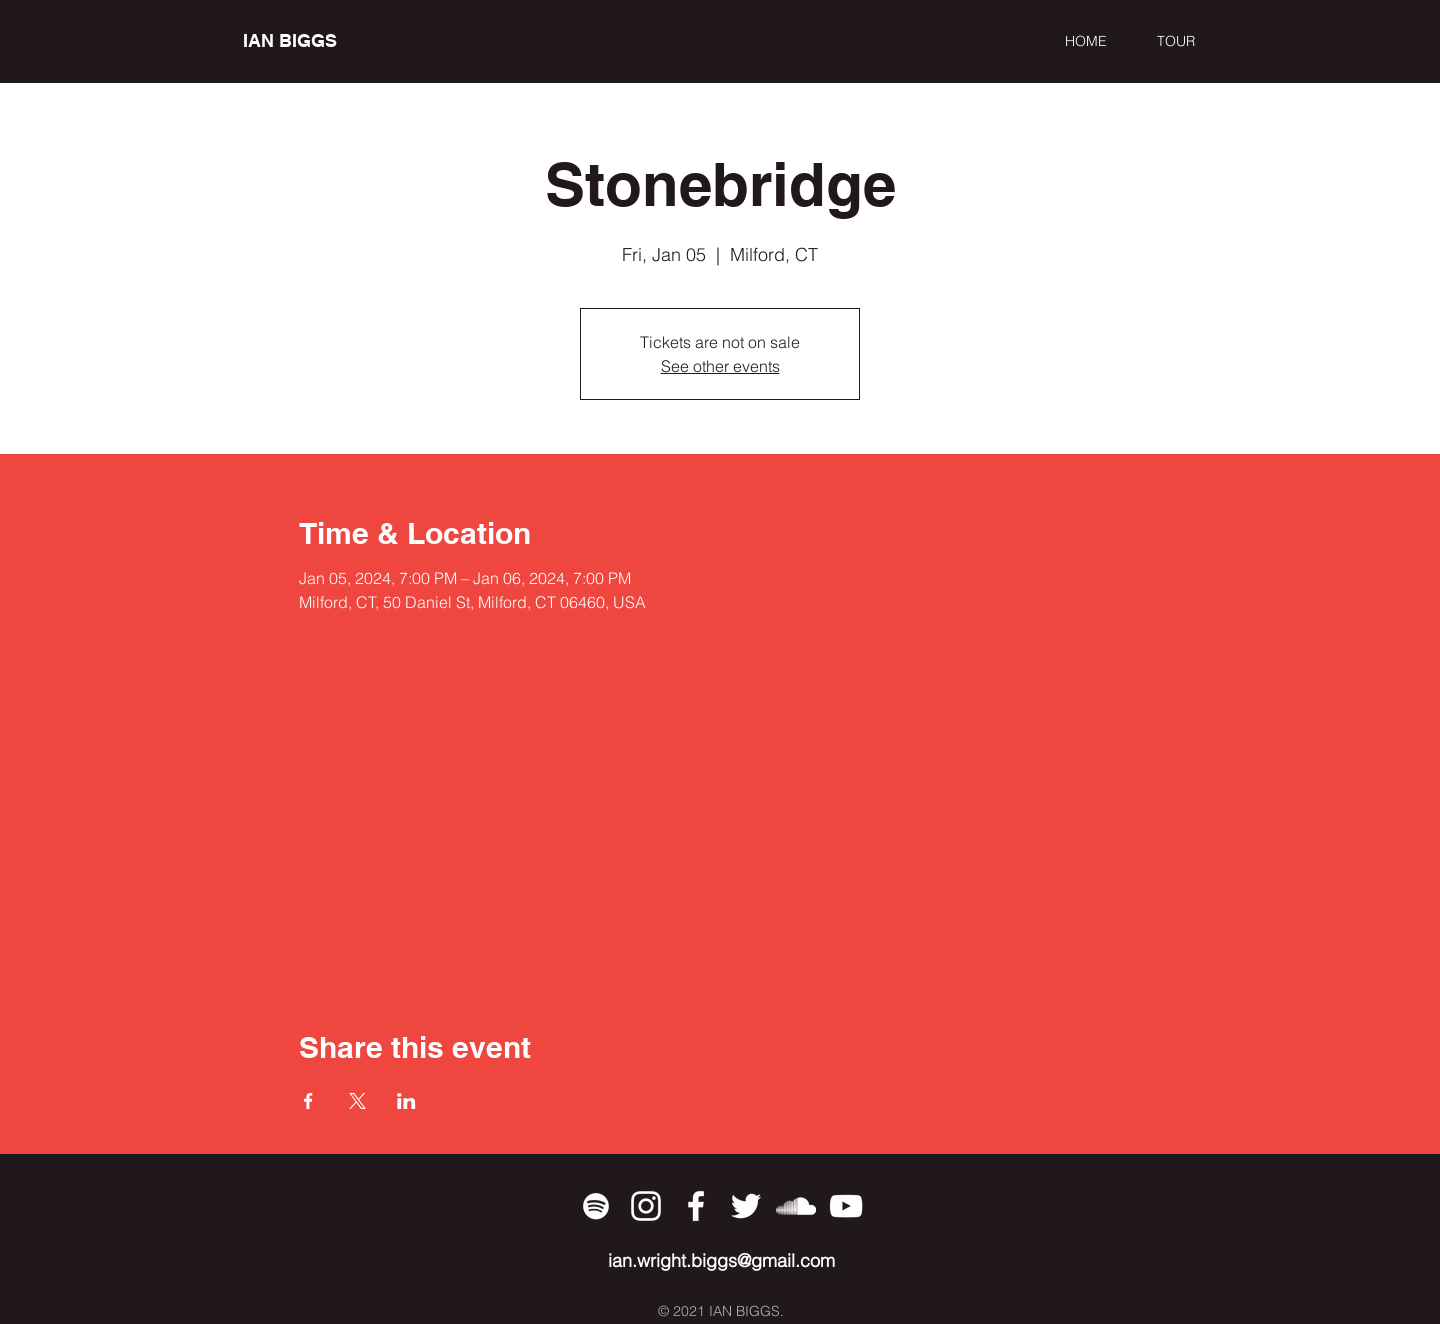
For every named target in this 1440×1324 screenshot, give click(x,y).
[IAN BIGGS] (334, 41)
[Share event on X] (357, 1101)
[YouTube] (846, 1206)
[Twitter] (746, 1206)
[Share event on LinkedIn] (406, 1101)
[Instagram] (646, 1206)
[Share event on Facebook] (308, 1101)
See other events (720, 366)
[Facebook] (696, 1206)
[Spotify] (596, 1206)
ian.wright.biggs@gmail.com (721, 1260)
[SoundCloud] (796, 1206)
